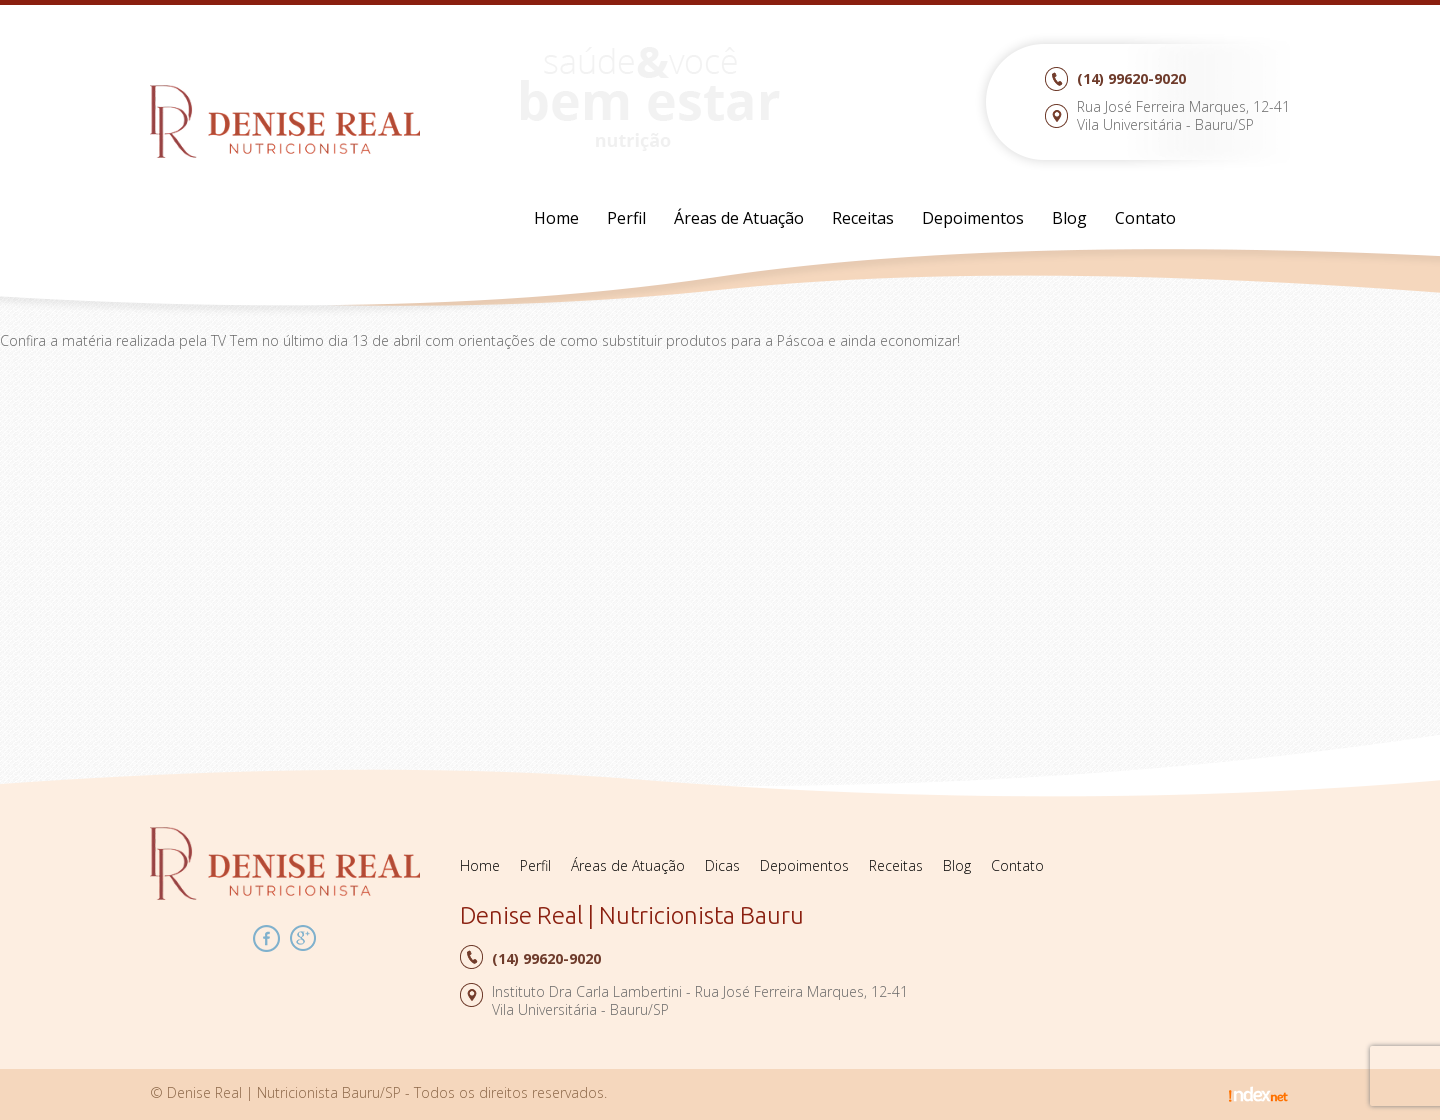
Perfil (626, 218)
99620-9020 (1131, 78)
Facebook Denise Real (266, 938)
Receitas (863, 218)
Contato (1145, 218)
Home (556, 218)
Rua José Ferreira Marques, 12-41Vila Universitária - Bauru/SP (1183, 115)
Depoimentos (973, 218)
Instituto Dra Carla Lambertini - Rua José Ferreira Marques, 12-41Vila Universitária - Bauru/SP (700, 1000)
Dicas (722, 865)
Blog (1069, 218)
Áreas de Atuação (739, 218)
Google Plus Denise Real (303, 938)
